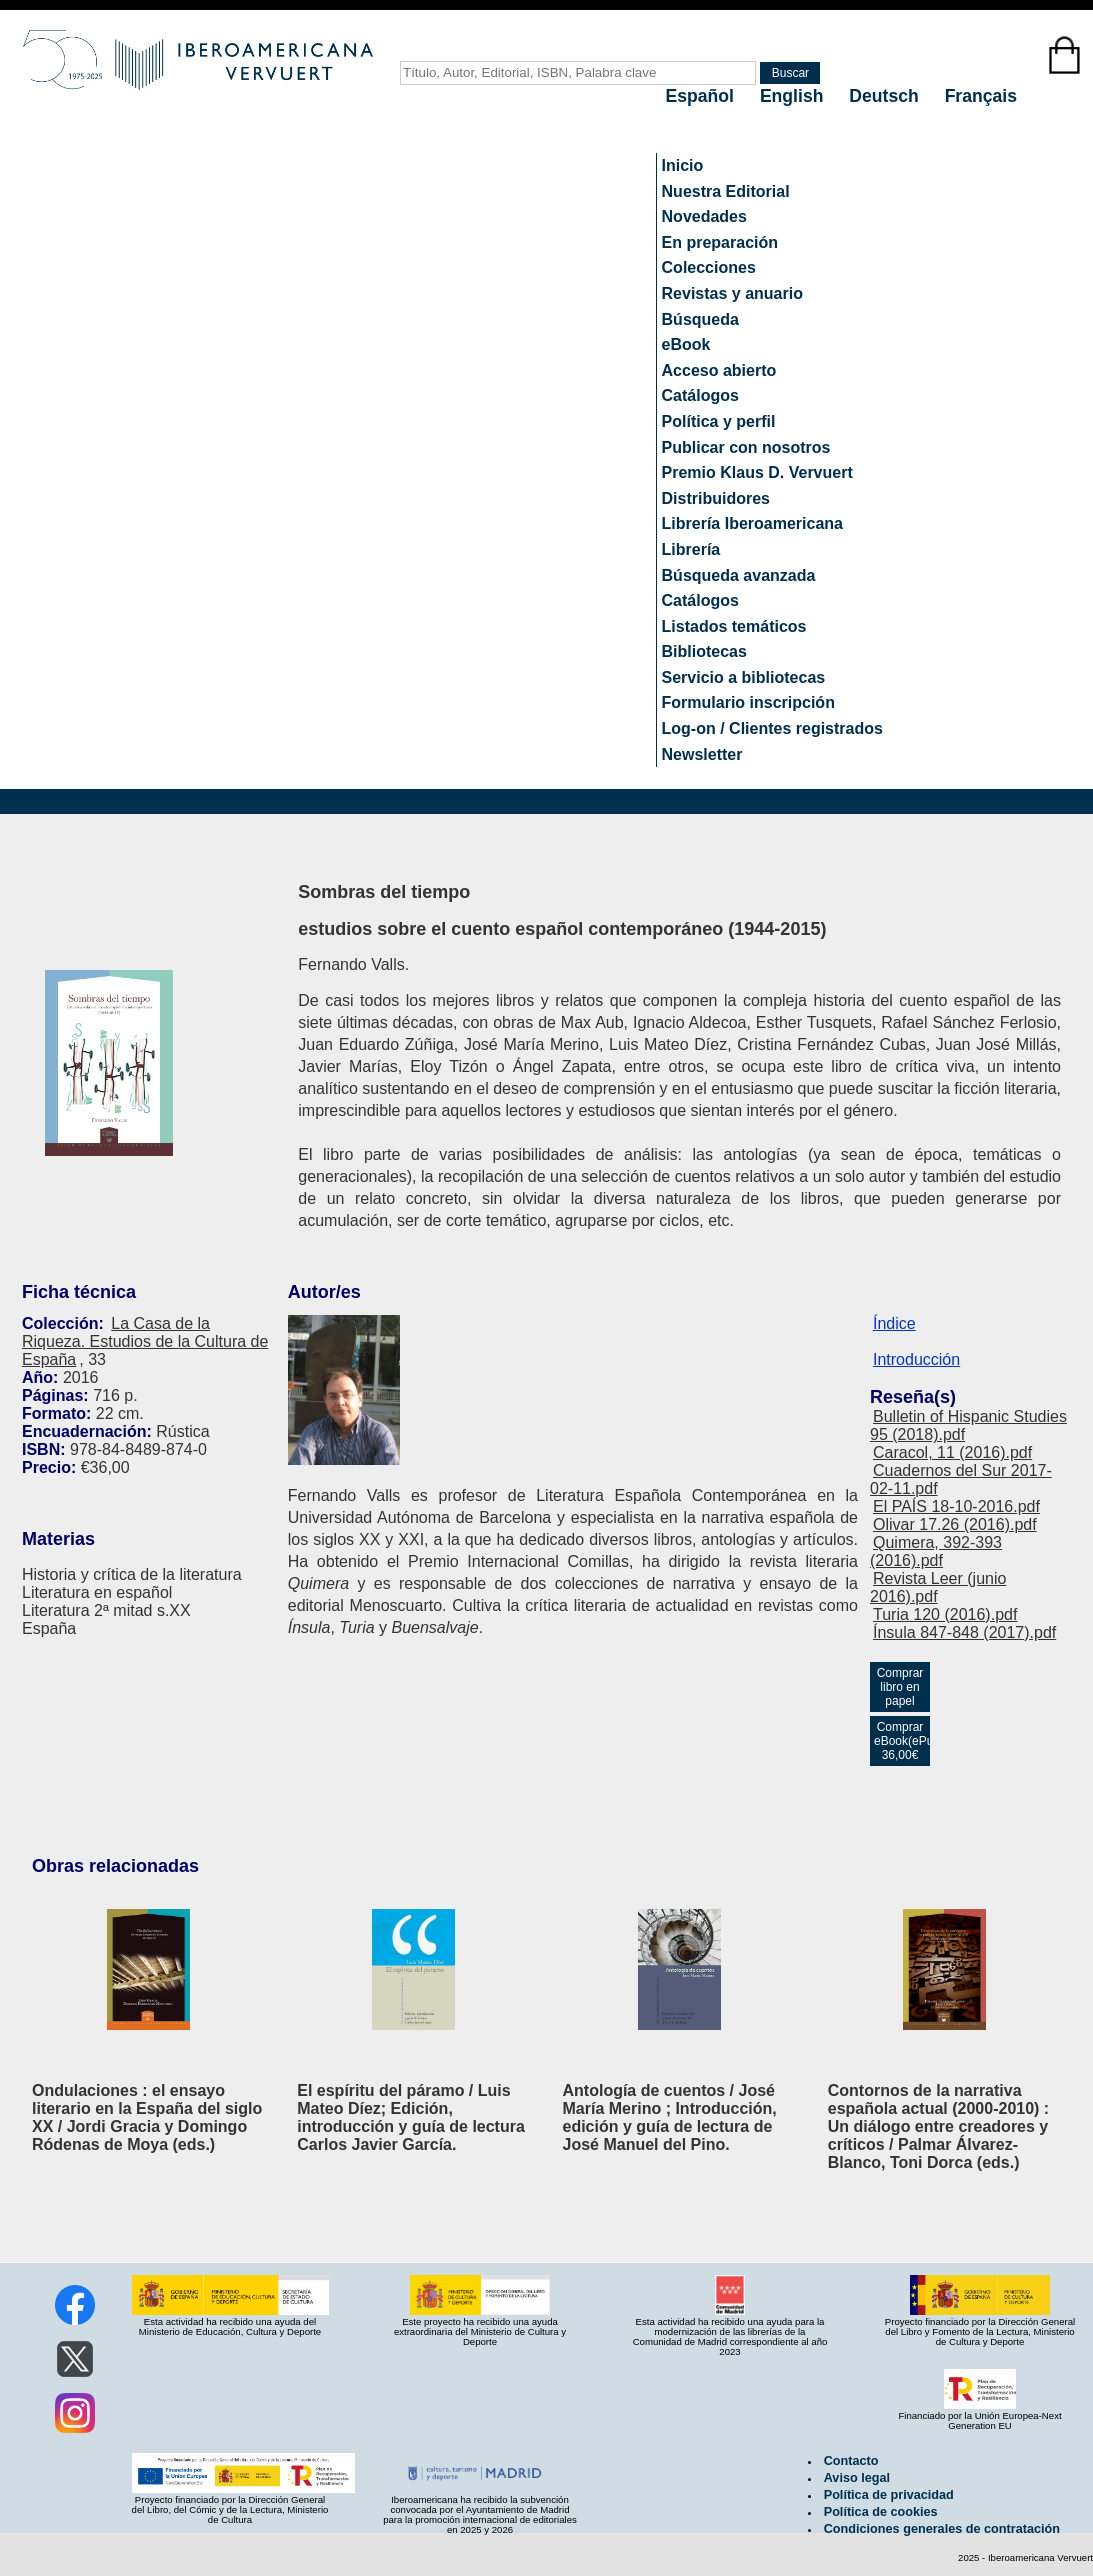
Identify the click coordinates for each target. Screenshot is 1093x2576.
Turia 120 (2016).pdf (945, 1614)
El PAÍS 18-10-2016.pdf (956, 1506)
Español (702, 96)
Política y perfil (719, 421)
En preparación (720, 242)
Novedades (704, 216)
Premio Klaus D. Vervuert (757, 472)
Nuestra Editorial (726, 191)
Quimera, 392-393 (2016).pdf (936, 1551)
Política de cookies (881, 2512)
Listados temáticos (734, 626)
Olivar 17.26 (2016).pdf (955, 1524)
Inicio (683, 165)
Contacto (851, 2461)
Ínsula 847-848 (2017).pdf (964, 1632)
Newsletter (702, 754)
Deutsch (886, 96)
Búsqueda (700, 319)
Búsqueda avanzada (739, 575)
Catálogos (700, 395)
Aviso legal (857, 2478)
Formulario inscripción (748, 702)
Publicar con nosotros (746, 447)
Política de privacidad (889, 2495)
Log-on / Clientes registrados (772, 728)
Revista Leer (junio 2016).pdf (938, 1587)
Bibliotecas (704, 651)
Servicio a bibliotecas (744, 677)
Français (981, 96)
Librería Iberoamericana (752, 523)
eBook (686, 344)
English (794, 96)
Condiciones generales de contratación (942, 2529)
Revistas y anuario (732, 293)
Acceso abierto (719, 370)
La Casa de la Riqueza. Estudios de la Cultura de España (145, 1341)
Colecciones (709, 267)
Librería (691, 549)
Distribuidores (716, 498)
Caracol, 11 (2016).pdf (952, 1452)
